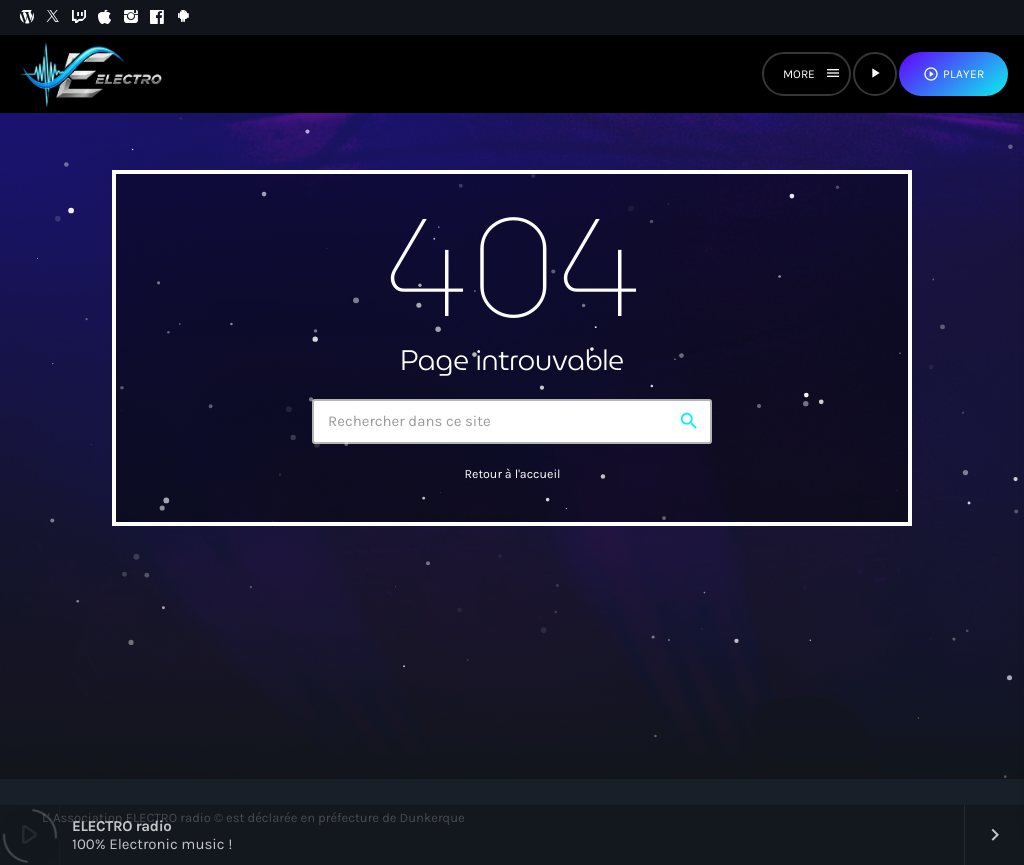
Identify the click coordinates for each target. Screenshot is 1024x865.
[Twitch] (79, 17)
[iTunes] (105, 17)
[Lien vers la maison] (93, 74)
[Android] (183, 17)
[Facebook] (157, 17)
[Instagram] (131, 17)
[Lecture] (875, 74)
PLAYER (953, 74)
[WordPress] (27, 17)
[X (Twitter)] (53, 17)
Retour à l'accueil (512, 475)
